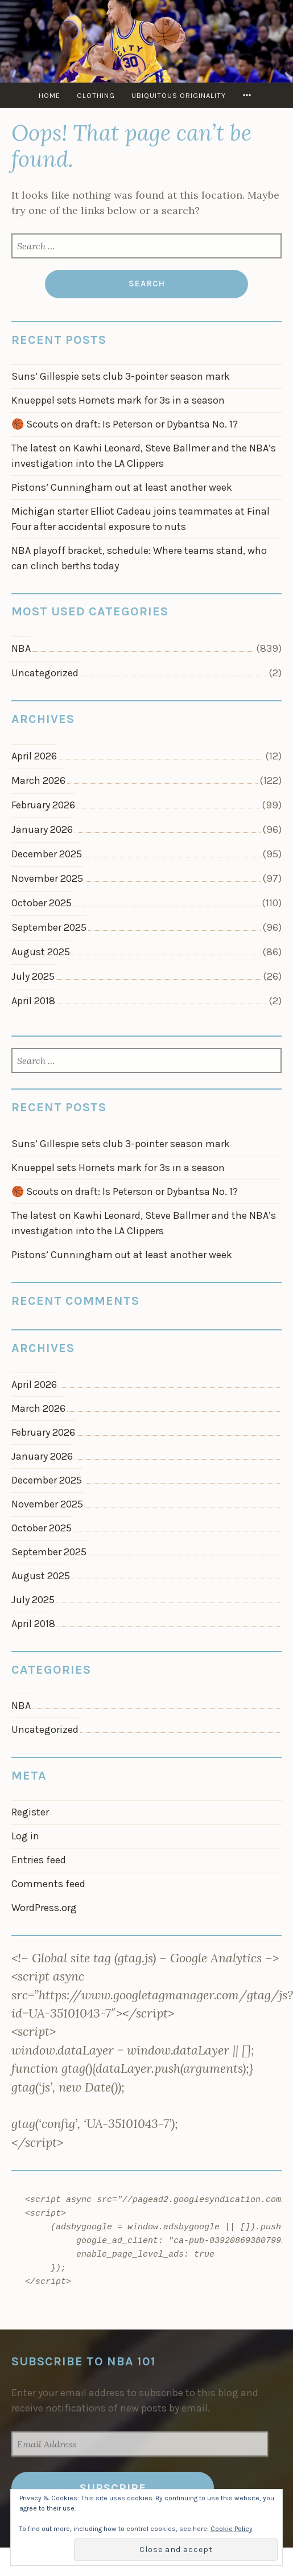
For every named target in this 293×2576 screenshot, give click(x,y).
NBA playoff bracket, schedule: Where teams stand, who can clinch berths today (139, 558)
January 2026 (42, 829)
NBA (21, 648)
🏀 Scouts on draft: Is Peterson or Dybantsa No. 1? (124, 424)
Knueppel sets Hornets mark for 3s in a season (118, 400)
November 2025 (47, 878)
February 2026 (43, 805)
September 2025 (48, 927)
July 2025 (33, 976)
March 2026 (38, 780)
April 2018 (33, 1001)
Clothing (96, 95)
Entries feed (38, 1860)
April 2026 (34, 756)
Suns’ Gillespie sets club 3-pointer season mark (120, 376)
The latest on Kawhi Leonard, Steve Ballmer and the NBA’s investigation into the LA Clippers (143, 456)
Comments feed (48, 1883)
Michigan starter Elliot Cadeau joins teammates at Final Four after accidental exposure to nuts (140, 519)
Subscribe (113, 2488)
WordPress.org (44, 1907)
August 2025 (40, 952)
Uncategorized (45, 673)
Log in (25, 1836)
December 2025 (46, 854)
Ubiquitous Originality (178, 95)
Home (49, 95)
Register (30, 1812)
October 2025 (41, 903)
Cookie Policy (232, 2529)
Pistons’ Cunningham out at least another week (121, 487)
